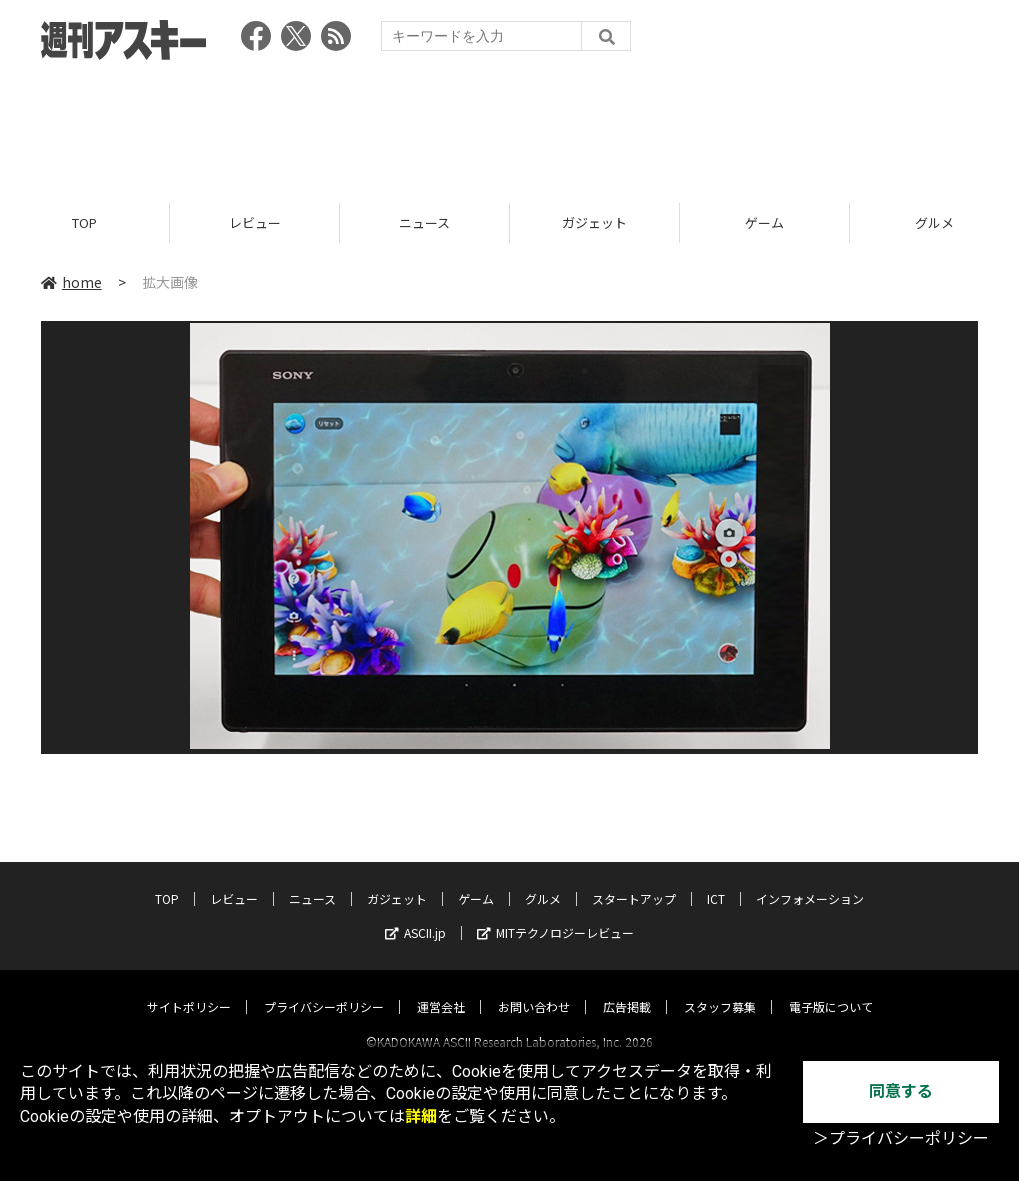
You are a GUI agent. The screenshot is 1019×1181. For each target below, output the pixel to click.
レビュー (255, 222)
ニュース (424, 222)
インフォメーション (810, 880)
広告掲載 (627, 988)
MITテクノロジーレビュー (555, 914)
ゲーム (764, 222)
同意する (901, 1091)
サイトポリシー (189, 988)
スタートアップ (634, 880)
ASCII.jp (415, 914)
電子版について (831, 988)
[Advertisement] (510, 125)
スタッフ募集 (720, 988)
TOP (84, 222)
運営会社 (441, 988)
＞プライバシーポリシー (901, 1138)
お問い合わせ (534, 988)
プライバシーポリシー (324, 988)
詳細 (421, 1116)
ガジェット (594, 222)
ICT (716, 880)
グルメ (543, 880)
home (71, 282)
